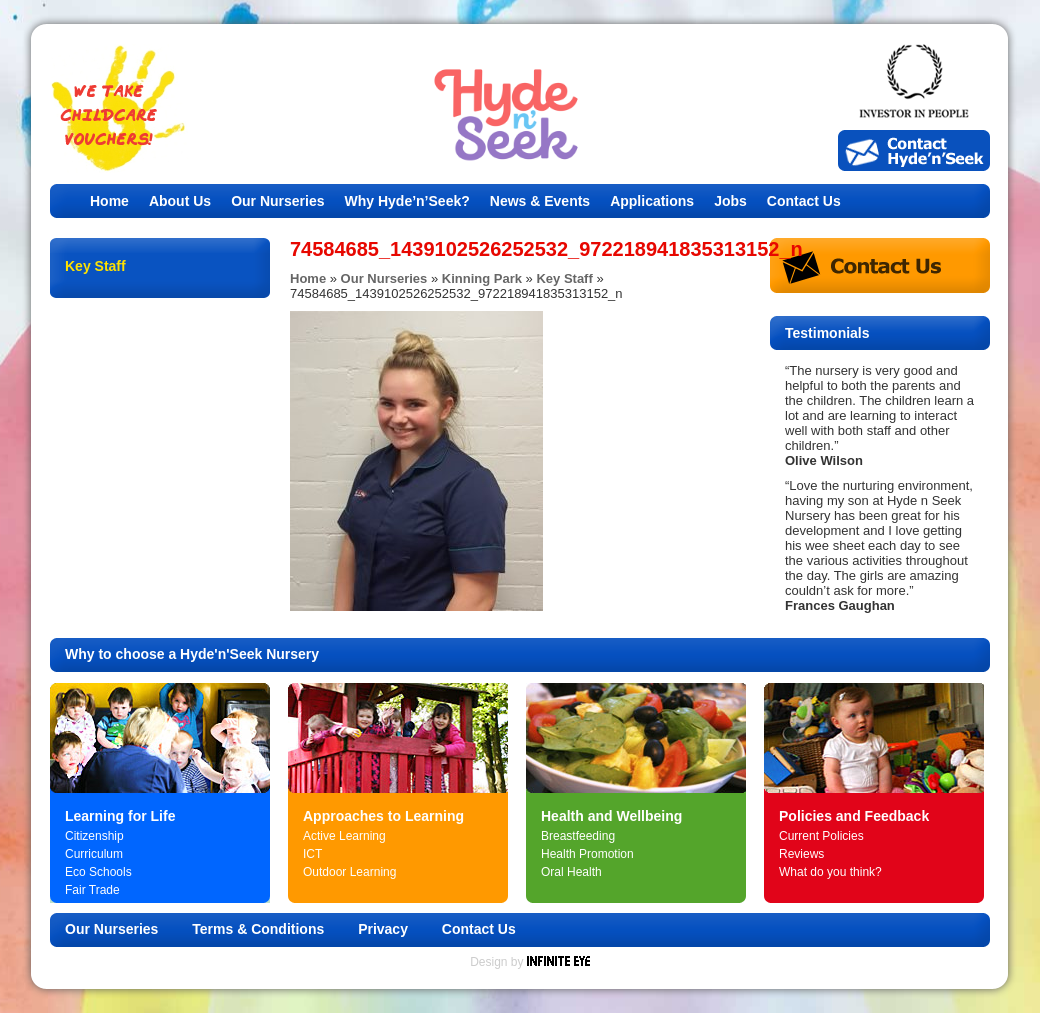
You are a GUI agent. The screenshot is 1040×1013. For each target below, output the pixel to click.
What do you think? (830, 872)
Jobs (730, 201)
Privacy (383, 929)
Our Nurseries (277, 201)
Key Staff (564, 278)
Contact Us (804, 201)
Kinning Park (482, 278)
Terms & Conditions (258, 929)
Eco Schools (98, 872)
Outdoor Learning (349, 872)
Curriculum (94, 854)
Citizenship (94, 836)
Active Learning (344, 836)
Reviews (801, 854)
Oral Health (571, 872)
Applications (652, 201)
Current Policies (821, 836)
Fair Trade (92, 890)
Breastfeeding (578, 836)
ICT (312, 854)
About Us (180, 201)
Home (109, 201)
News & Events (540, 201)
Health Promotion (587, 854)
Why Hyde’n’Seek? (407, 201)
